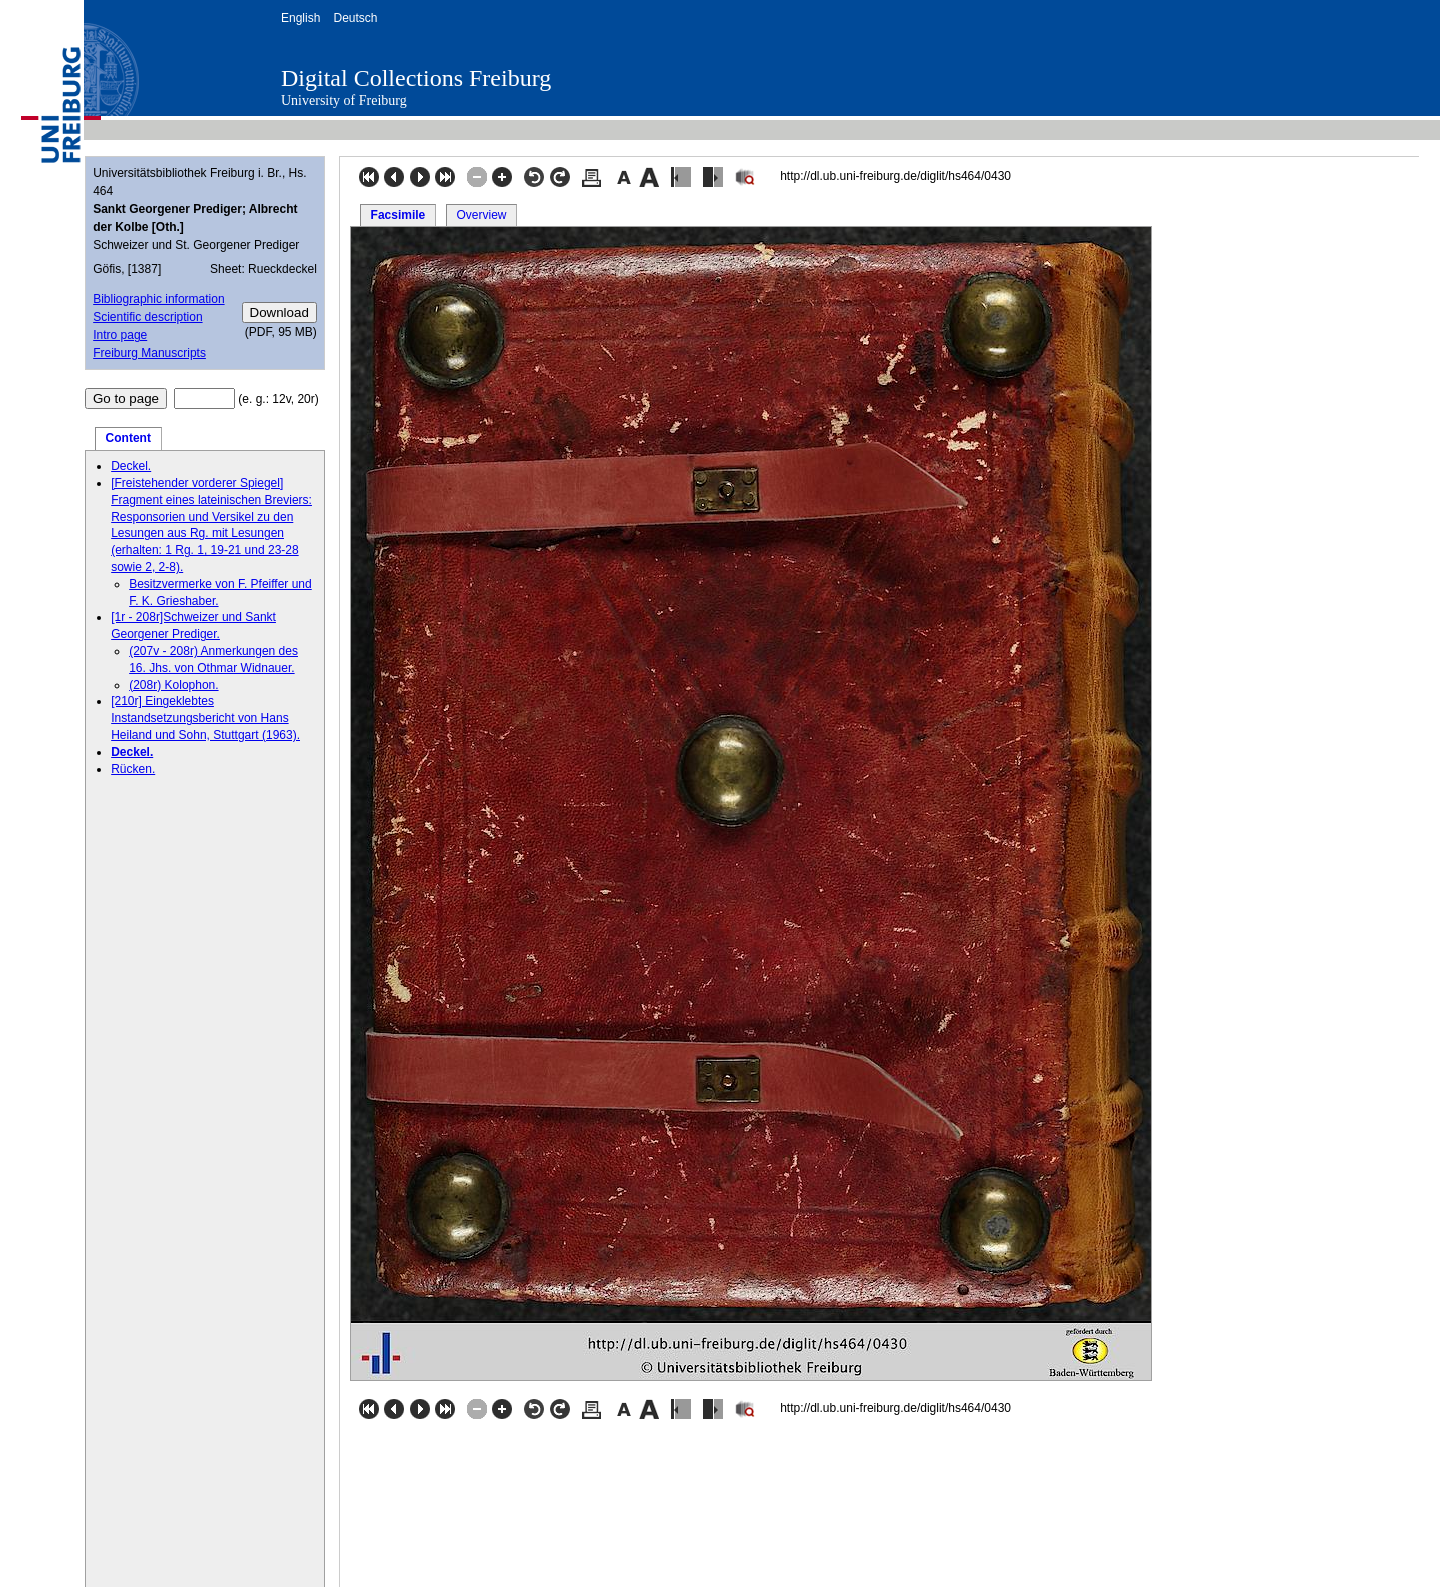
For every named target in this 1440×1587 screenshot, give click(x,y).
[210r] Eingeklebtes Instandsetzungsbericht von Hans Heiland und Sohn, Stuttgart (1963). (205, 718)
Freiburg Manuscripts (149, 353)
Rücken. (133, 769)
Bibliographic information (158, 299)
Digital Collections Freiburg (416, 78)
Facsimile (398, 215)
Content (128, 438)
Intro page (120, 335)
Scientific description (147, 317)
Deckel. (131, 466)
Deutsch (355, 18)
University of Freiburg (344, 100)
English (300, 18)
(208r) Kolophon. (173, 685)
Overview (481, 215)
